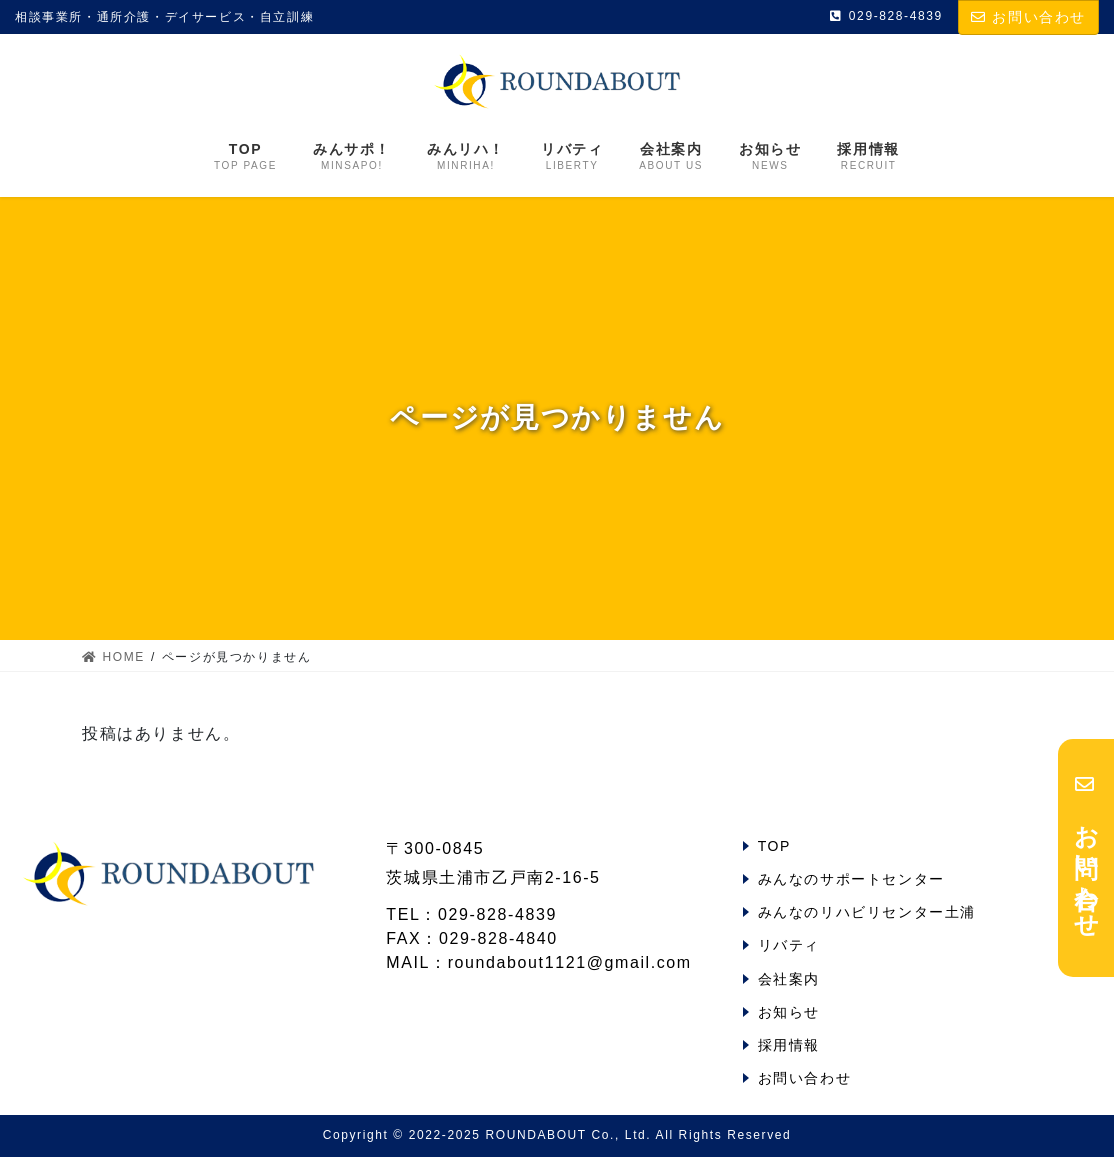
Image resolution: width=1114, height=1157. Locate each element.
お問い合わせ (1028, 17)
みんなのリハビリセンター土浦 (867, 912)
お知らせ (789, 1012)
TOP (774, 846)
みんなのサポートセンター (851, 879)
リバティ (789, 945)
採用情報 (789, 1045)
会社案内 (789, 979)
